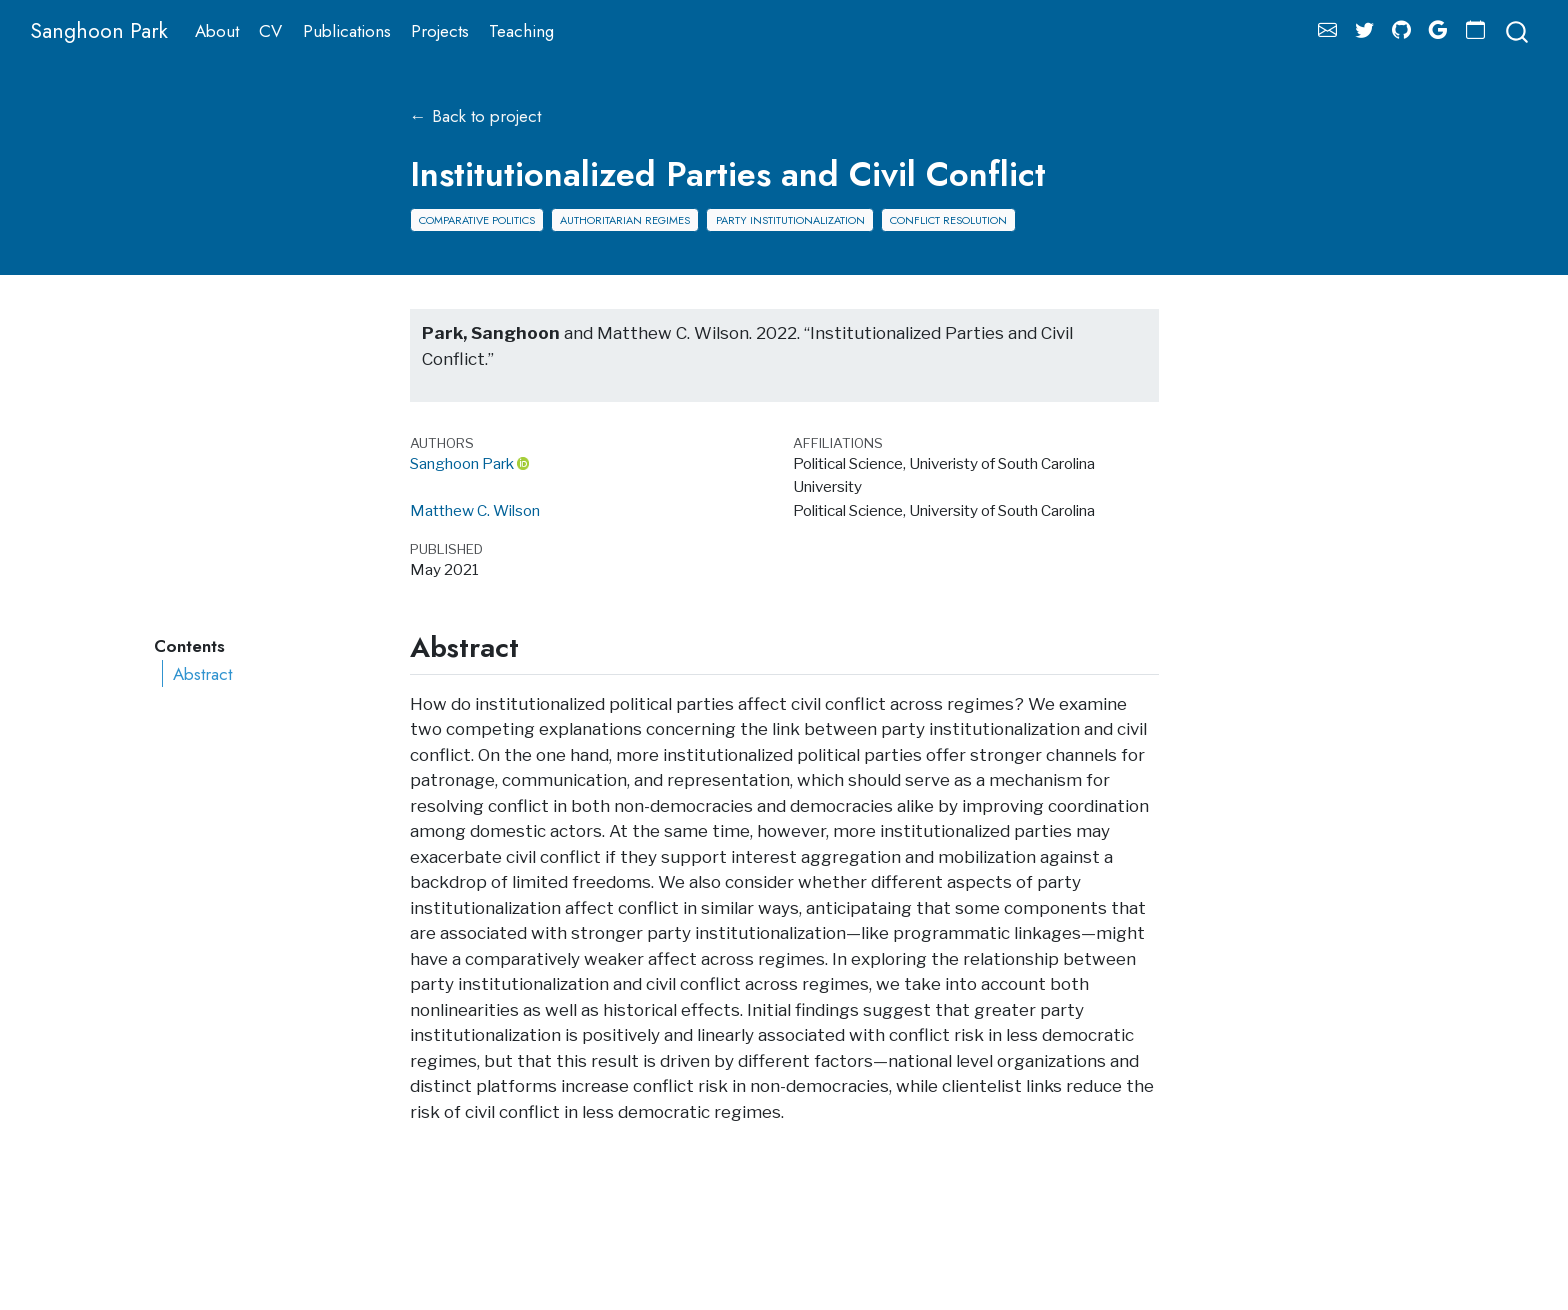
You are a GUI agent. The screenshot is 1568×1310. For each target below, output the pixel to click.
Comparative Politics (477, 220)
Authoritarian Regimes (625, 220)
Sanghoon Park (462, 463)
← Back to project (475, 116)
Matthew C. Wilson (475, 510)
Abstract (202, 674)
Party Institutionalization (790, 220)
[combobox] (1518, 30)
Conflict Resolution (948, 220)
